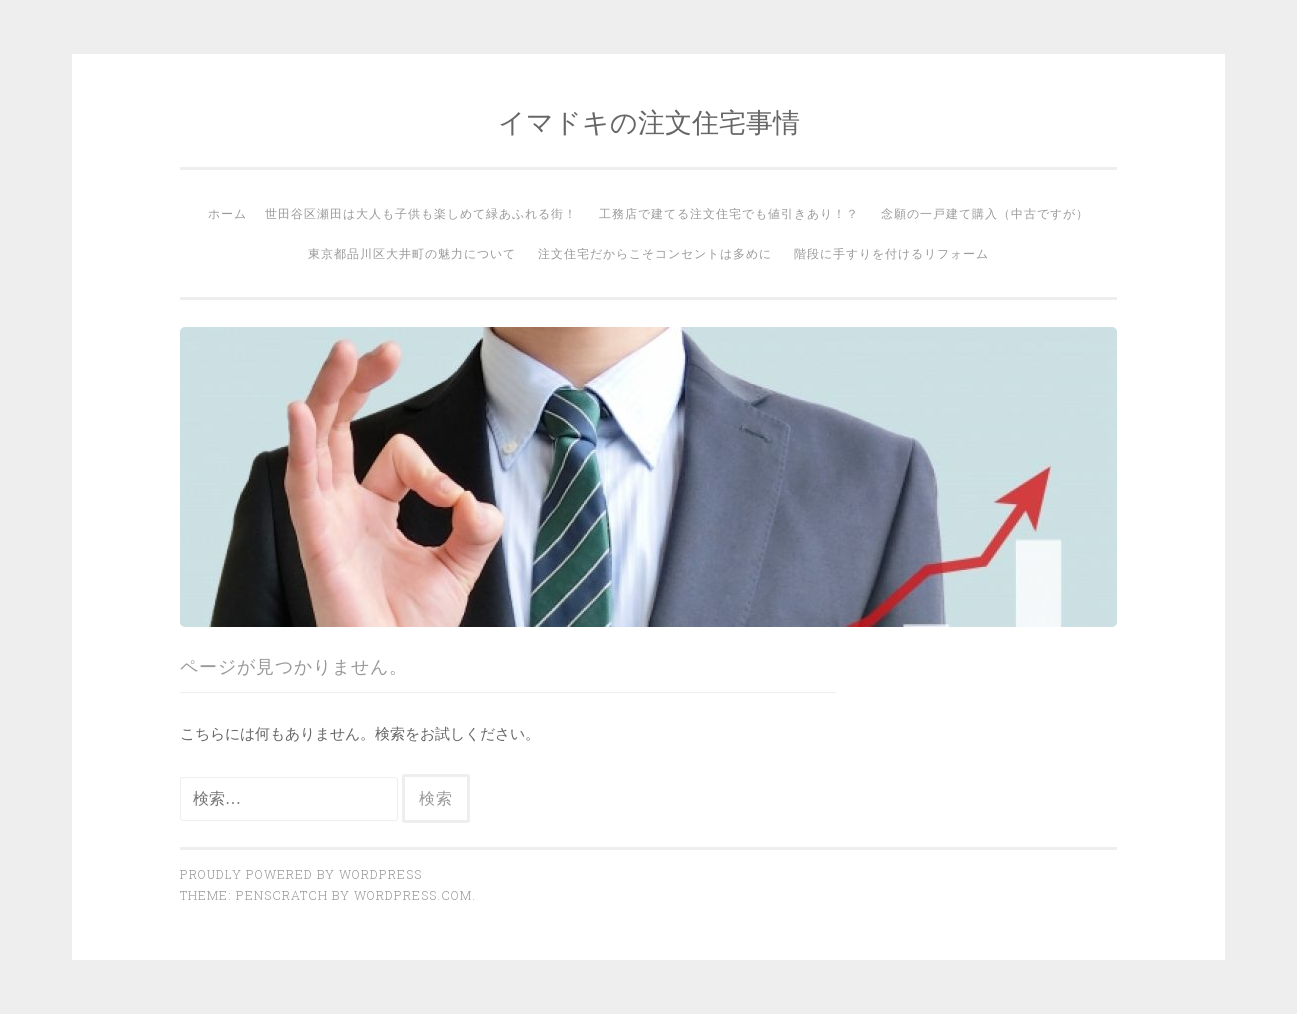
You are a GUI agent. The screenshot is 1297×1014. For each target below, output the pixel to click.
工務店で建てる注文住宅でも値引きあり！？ (729, 213)
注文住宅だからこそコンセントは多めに (655, 253)
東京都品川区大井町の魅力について (412, 253)
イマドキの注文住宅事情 (649, 121)
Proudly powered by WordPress (301, 874)
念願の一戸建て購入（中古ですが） (985, 213)
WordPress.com (413, 895)
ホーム (227, 213)
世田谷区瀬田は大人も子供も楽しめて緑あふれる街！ (421, 213)
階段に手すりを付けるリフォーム (891, 253)
